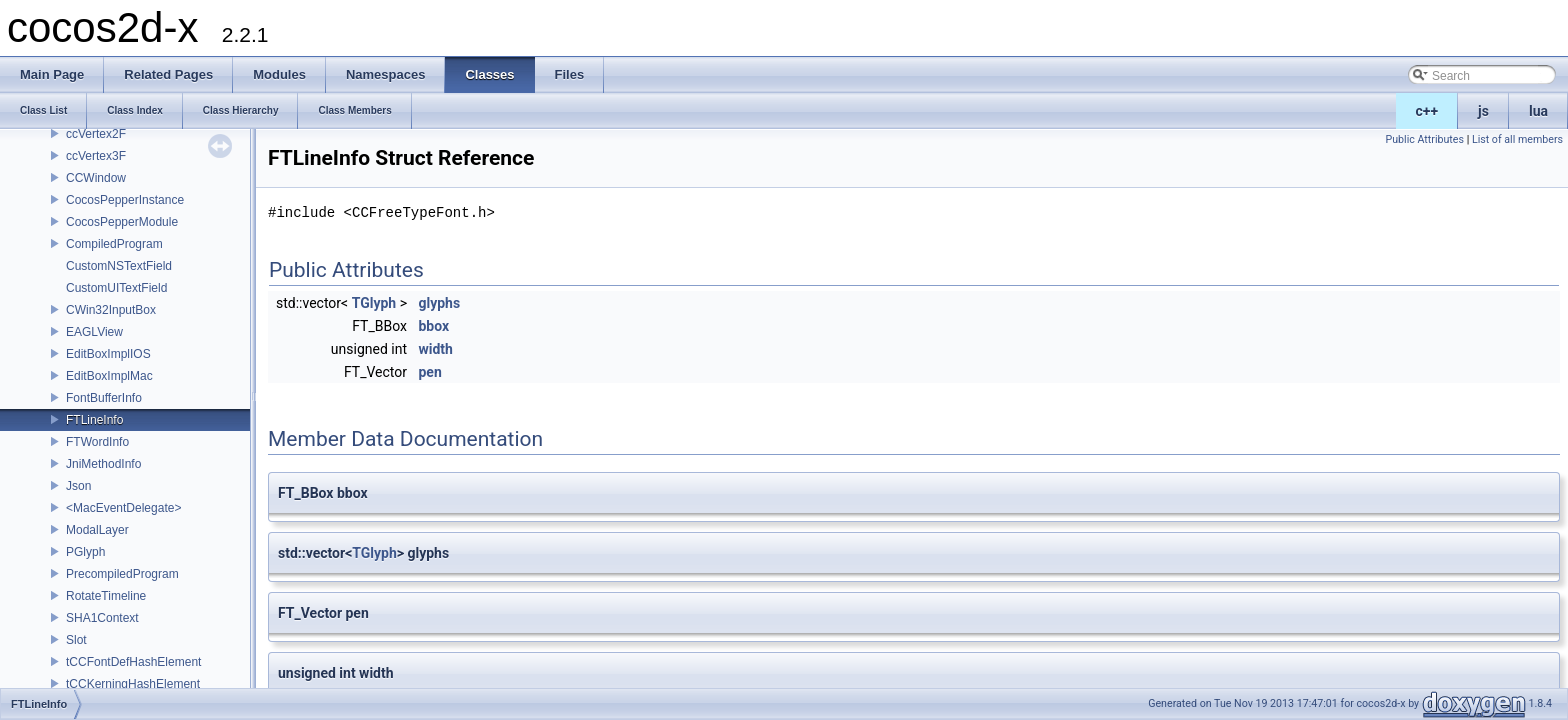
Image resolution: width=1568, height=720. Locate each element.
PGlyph (85, 552)
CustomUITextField (116, 288)
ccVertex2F (96, 134)
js (1483, 111)
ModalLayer (97, 530)
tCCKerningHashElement (133, 684)
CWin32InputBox (111, 310)
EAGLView (94, 332)
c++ (1427, 111)
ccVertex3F (96, 156)
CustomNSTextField (119, 266)
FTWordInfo (97, 442)
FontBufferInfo (104, 398)
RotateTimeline (106, 596)
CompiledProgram (114, 244)
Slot (76, 640)
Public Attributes (1424, 139)
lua (1538, 111)
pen (429, 372)
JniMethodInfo (103, 464)
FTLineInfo (94, 420)
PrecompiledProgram (122, 574)
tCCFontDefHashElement (133, 662)
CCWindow (96, 178)
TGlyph (374, 303)
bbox (433, 326)
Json (78, 486)
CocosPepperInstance (125, 200)
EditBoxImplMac (109, 376)
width (435, 349)
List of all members (1517, 139)
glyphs (439, 303)
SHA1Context (102, 618)
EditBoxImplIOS (108, 354)
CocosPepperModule (122, 222)
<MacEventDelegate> (123, 508)
